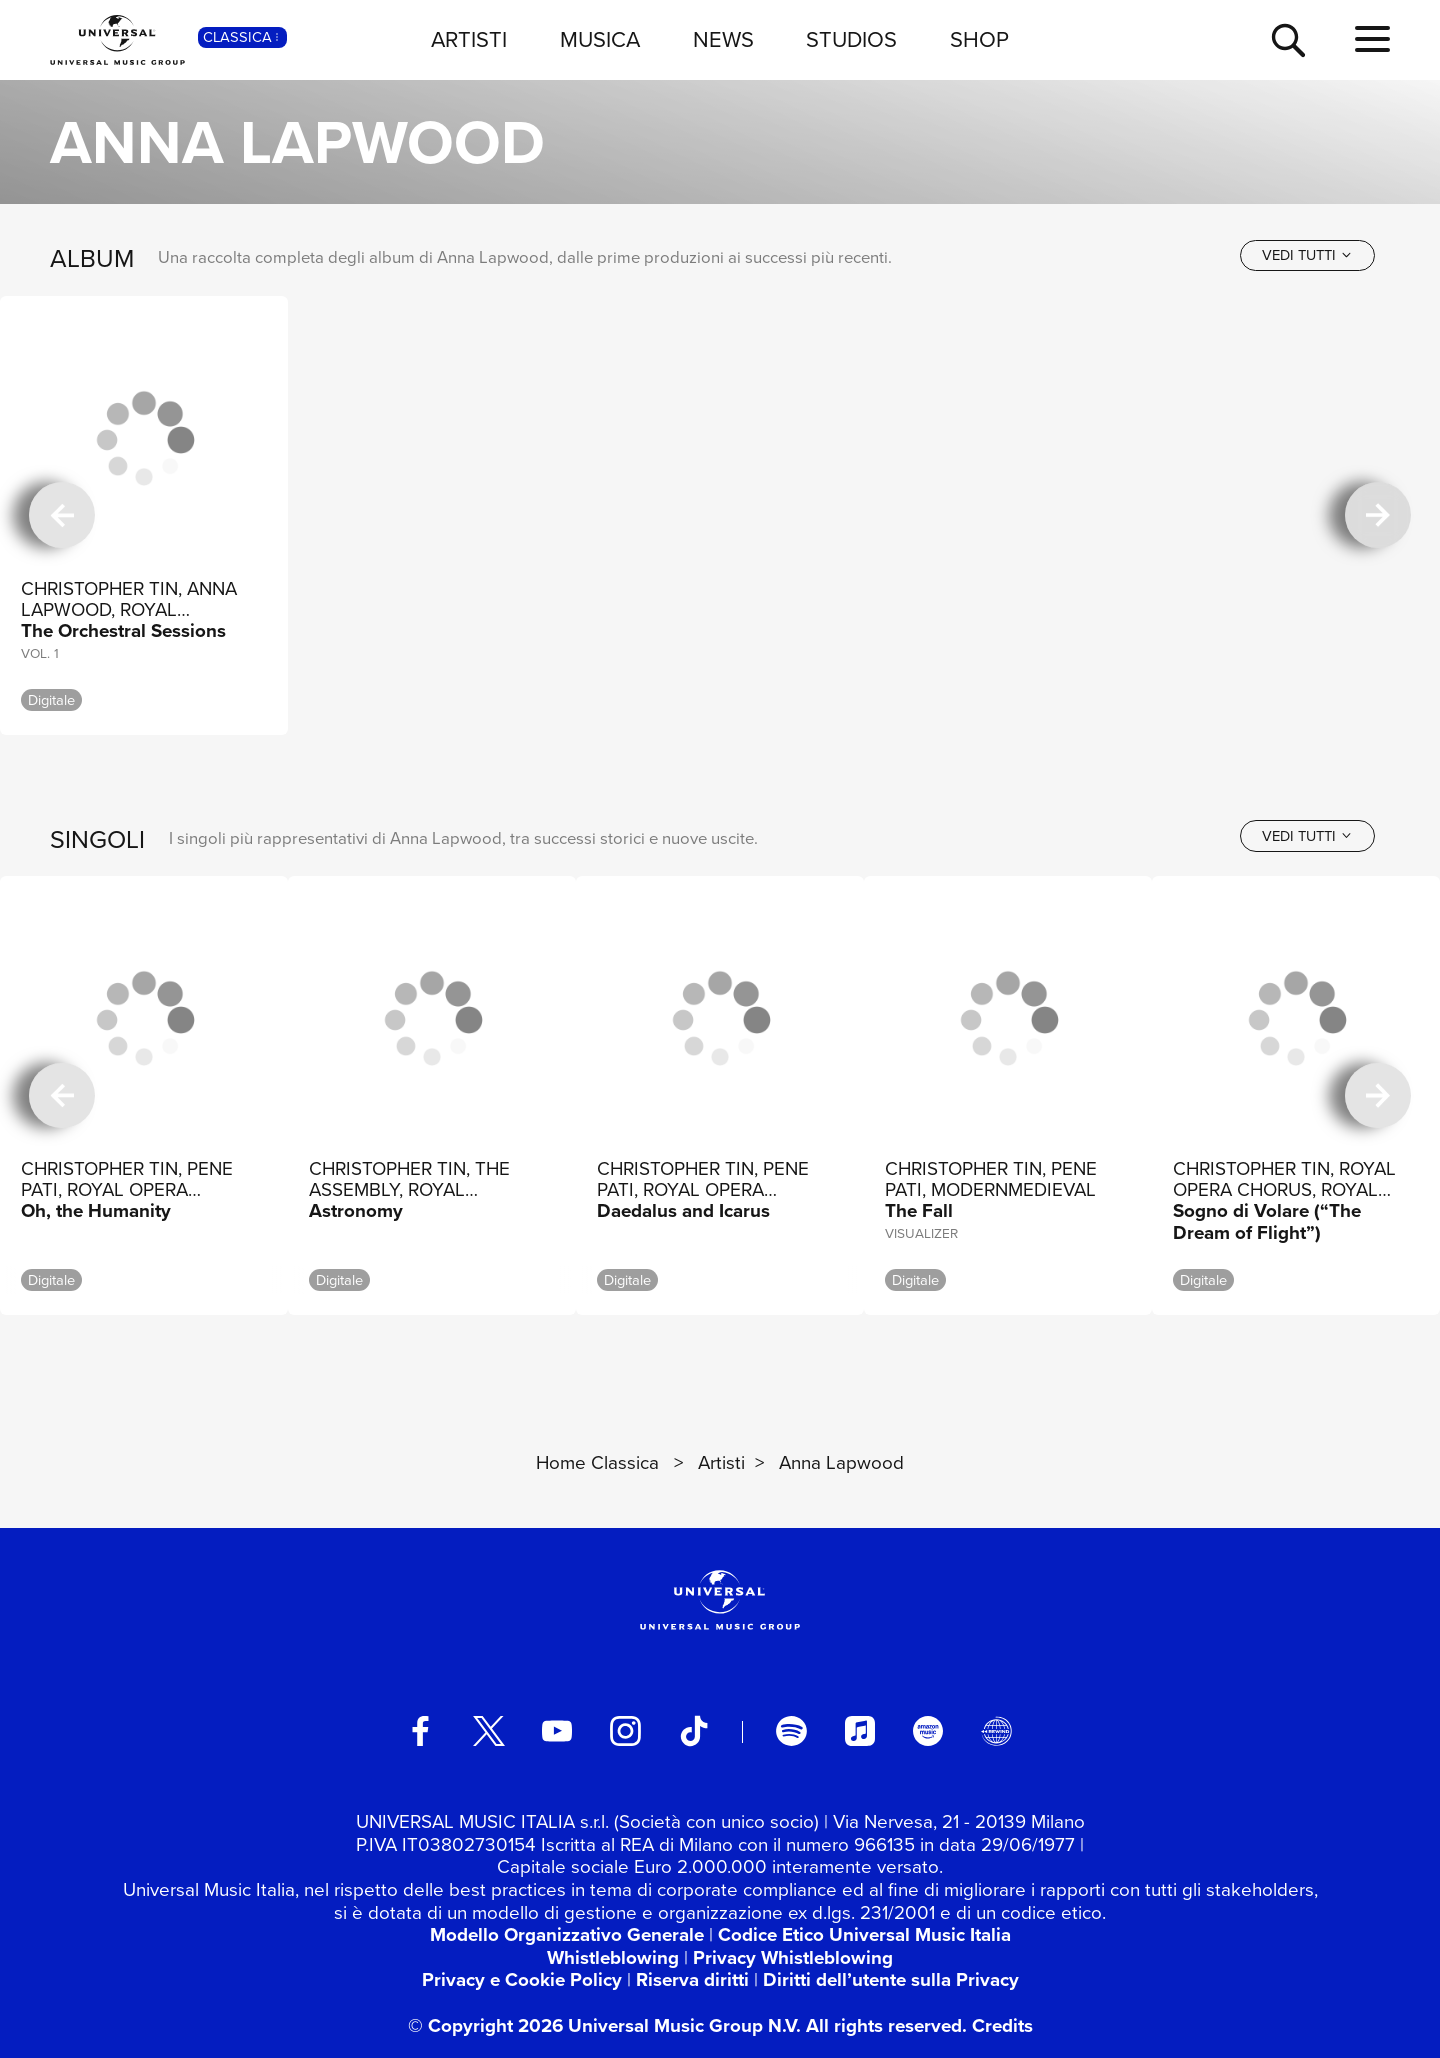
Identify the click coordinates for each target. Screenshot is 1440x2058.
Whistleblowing (613, 1958)
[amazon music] (928, 1731)
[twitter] (489, 1731)
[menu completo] (1372, 40)
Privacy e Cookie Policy (522, 1980)
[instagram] (625, 1731)
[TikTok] (694, 1731)
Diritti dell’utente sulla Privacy (891, 1980)
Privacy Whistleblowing (793, 1958)
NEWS (723, 39)
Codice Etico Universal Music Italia (864, 1935)
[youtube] (557, 1731)
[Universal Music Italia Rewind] (996, 1731)
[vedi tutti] (1307, 255)
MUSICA (600, 39)
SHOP (979, 39)
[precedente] (62, 515)
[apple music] (860, 1731)
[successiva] (1378, 515)
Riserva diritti (692, 1980)
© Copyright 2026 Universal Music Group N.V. (604, 2026)
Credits (1002, 2026)
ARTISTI (469, 39)
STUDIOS (851, 39)
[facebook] (420, 1731)
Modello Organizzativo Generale (567, 1935)
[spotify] (791, 1731)
